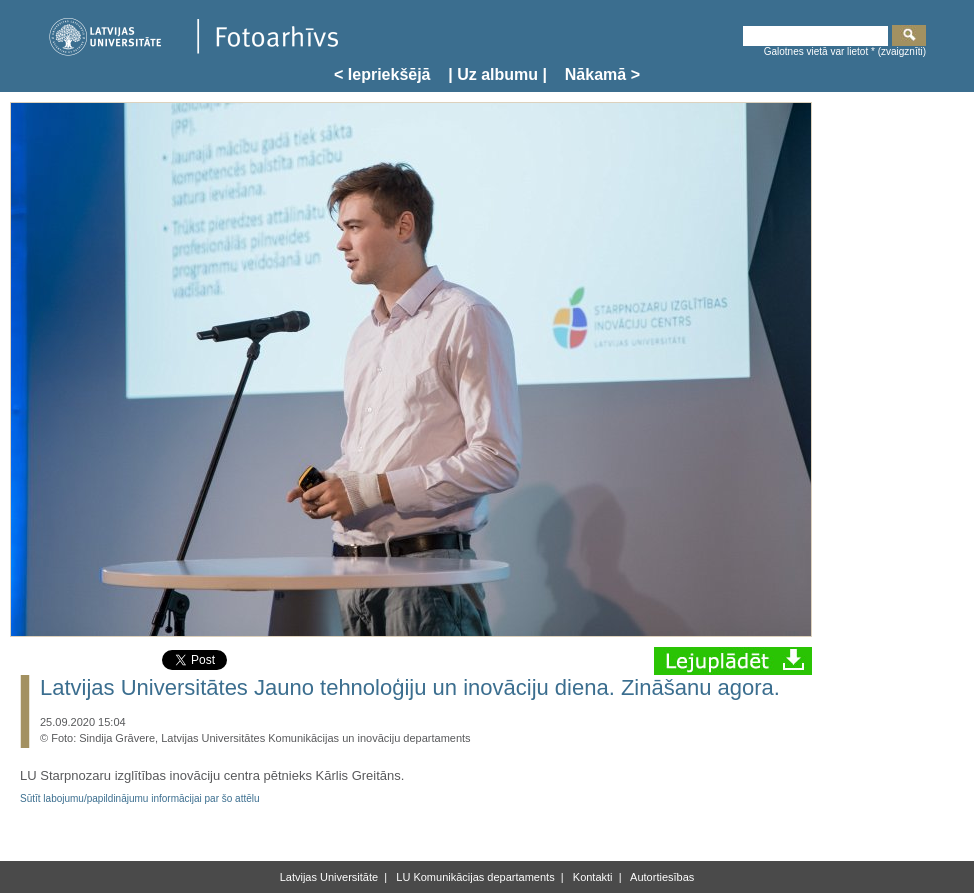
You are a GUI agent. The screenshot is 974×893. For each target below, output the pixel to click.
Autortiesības (661, 877)
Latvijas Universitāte (329, 877)
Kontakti (591, 877)
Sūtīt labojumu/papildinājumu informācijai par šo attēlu (140, 798)
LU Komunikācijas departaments (473, 877)
